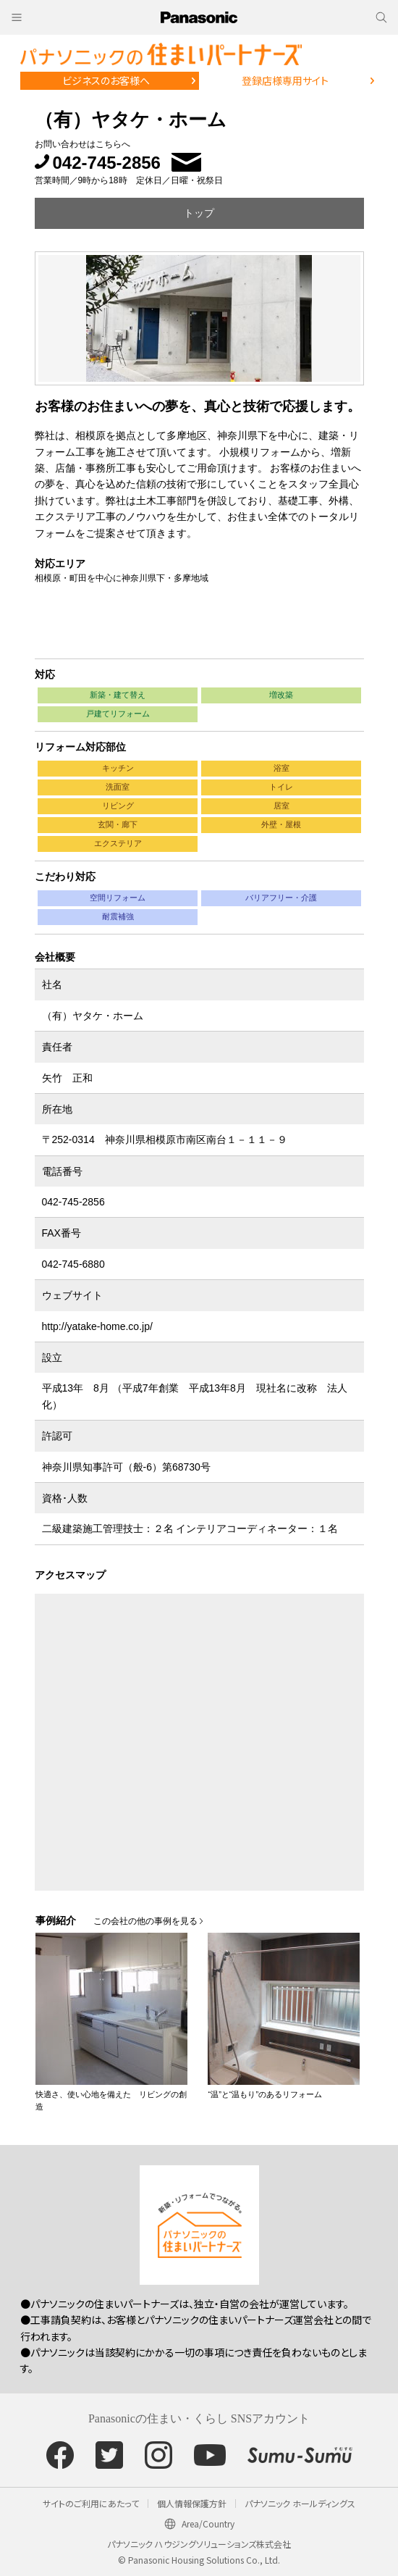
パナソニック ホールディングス (300, 2503)
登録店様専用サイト (285, 80)
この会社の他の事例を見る (145, 1921)
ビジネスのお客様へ (106, 80)
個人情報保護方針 (191, 2503)
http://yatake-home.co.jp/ (97, 1326)
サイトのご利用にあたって (91, 2503)
